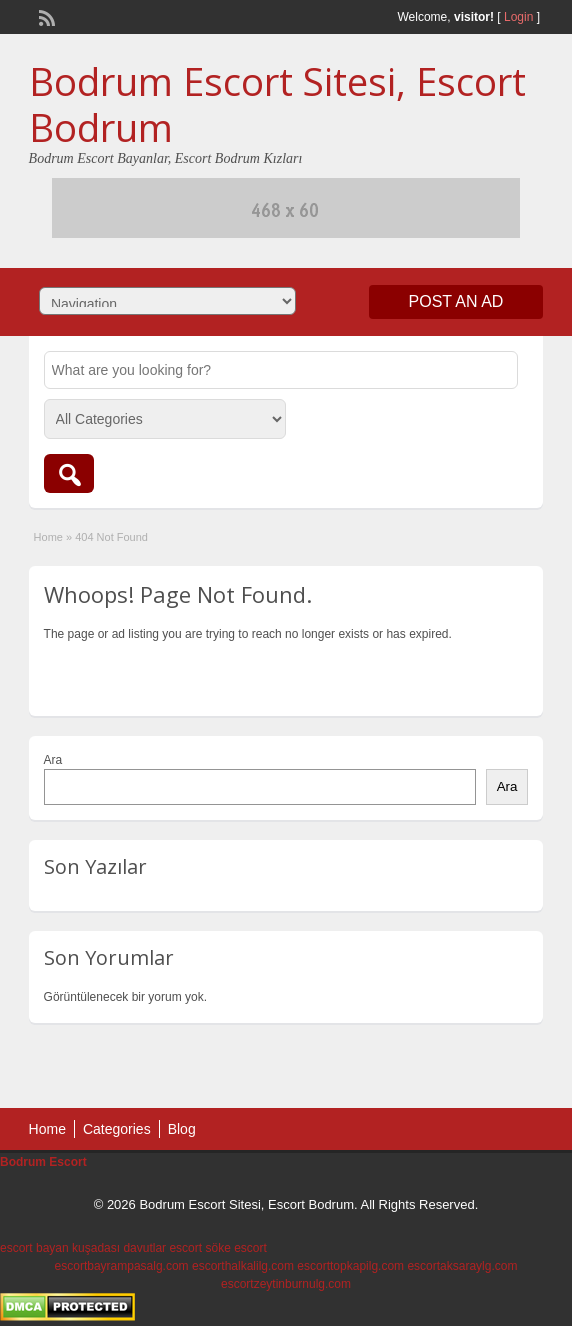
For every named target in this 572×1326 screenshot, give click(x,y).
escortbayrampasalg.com (122, 1266)
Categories (117, 1129)
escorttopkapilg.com (350, 1266)
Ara (53, 760)
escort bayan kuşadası (60, 1248)
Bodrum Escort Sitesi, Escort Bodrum (277, 104)
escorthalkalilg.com (243, 1266)
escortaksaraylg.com (462, 1266)
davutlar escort (162, 1248)
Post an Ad (456, 301)
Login (518, 17)
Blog (182, 1129)
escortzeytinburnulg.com (286, 1284)
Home (48, 537)
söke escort (235, 1248)
